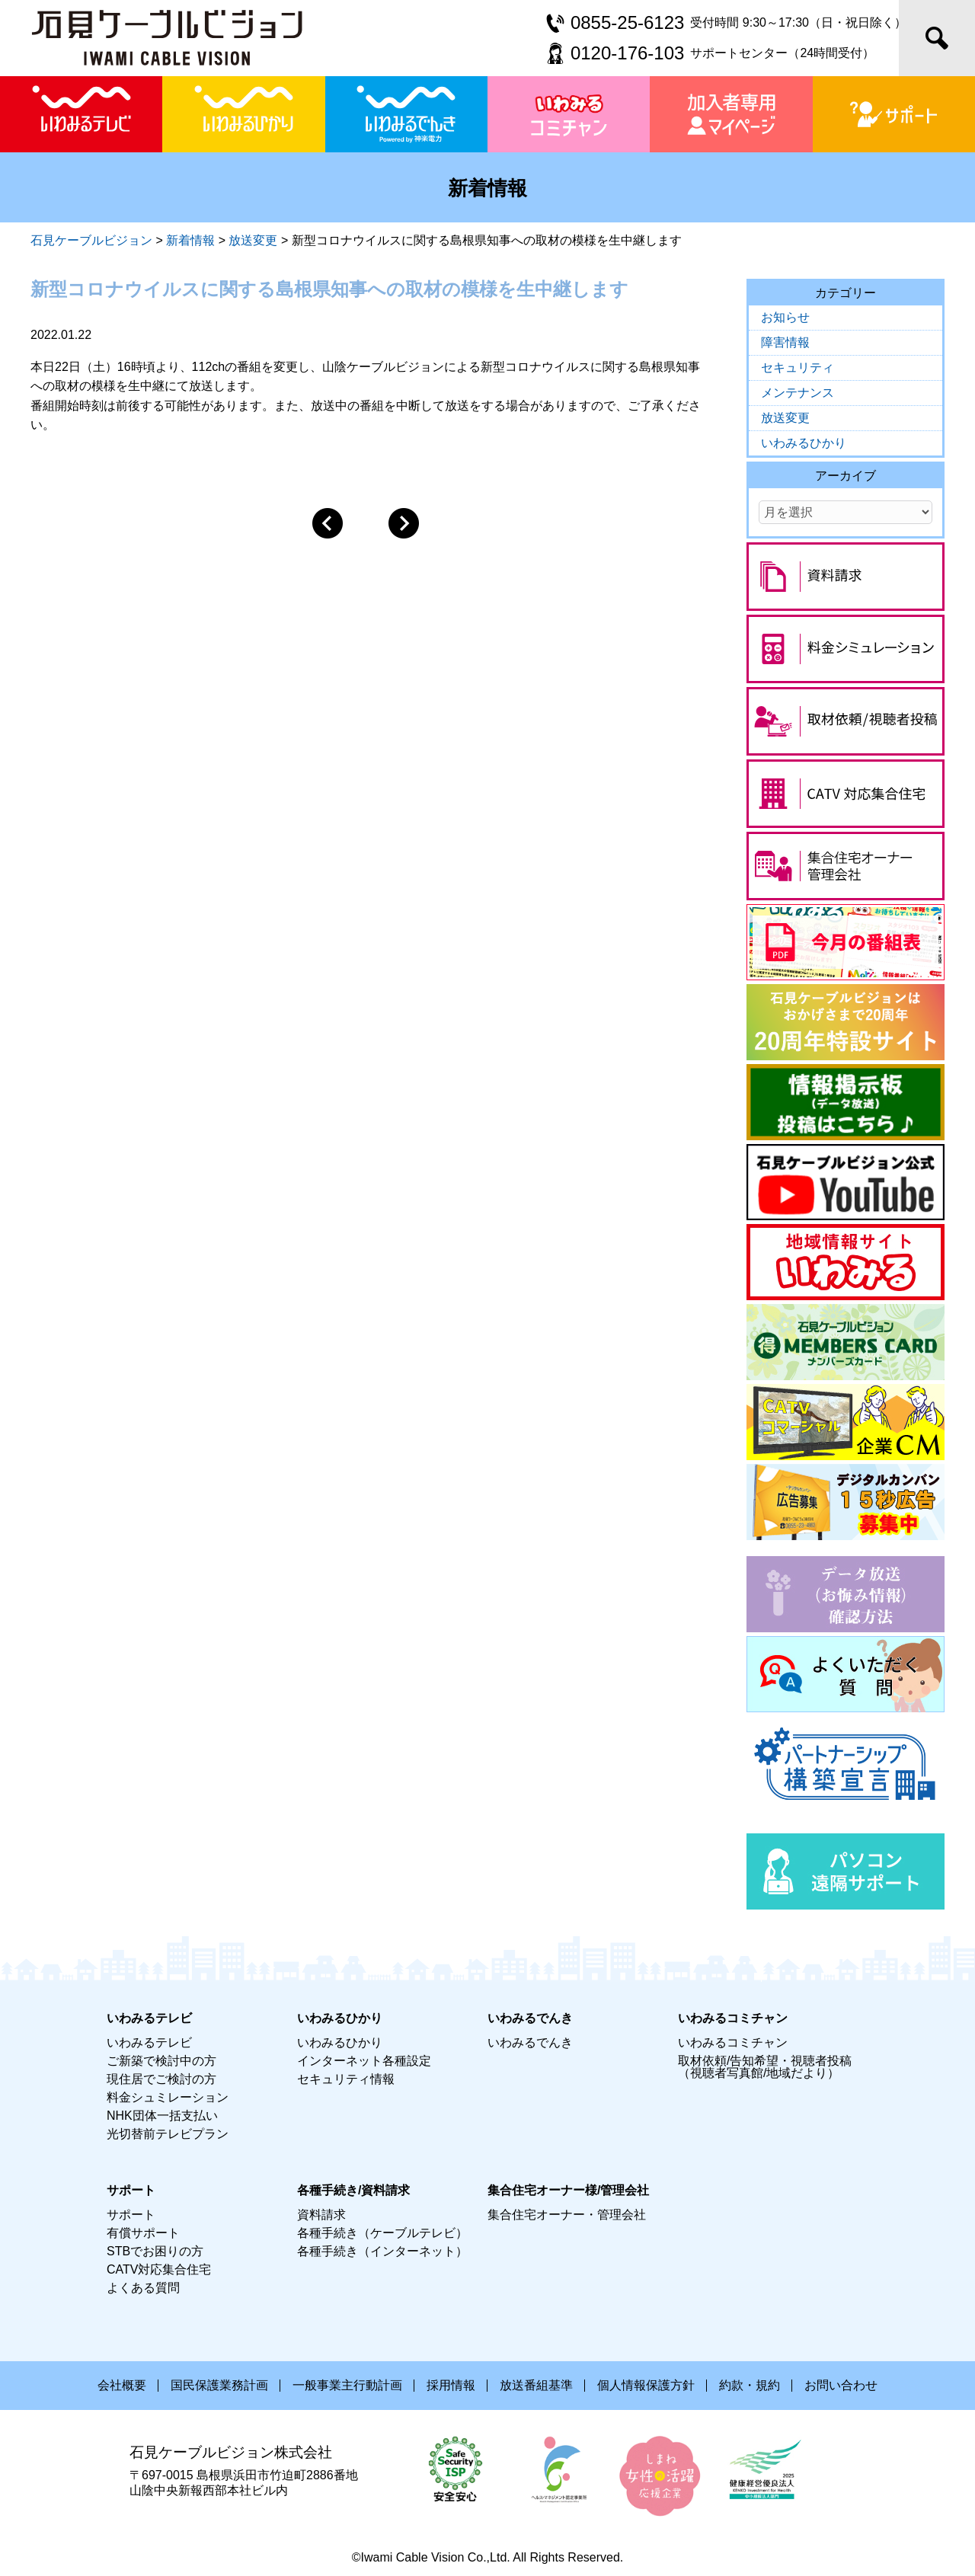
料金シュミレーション (168, 2097)
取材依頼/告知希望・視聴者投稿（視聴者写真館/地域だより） (765, 2066)
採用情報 (451, 2385)
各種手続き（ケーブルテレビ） (382, 2232)
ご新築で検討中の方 (161, 2060)
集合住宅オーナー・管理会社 (567, 2214)
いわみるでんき (530, 2042)
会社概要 (122, 2385)
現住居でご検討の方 (161, 2079)
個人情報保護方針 (646, 2385)
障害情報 (785, 342)
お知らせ (785, 317)
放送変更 (785, 417)
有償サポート (143, 2232)
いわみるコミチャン (733, 2042)
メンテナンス (797, 392)
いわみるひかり (803, 442)
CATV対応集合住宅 (159, 2269)
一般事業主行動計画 (347, 2385)
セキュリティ (797, 367)
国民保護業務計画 (219, 2385)
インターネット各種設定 (364, 2060)
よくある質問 (143, 2287)
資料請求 (321, 2214)
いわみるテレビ (149, 2042)
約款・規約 (749, 2385)
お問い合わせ (841, 2385)
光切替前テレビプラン (168, 2133)
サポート (131, 2214)
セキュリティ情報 (346, 2079)
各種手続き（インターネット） (382, 2251)
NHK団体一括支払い (162, 2115)
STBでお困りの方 (155, 2251)
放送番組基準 (536, 2385)
